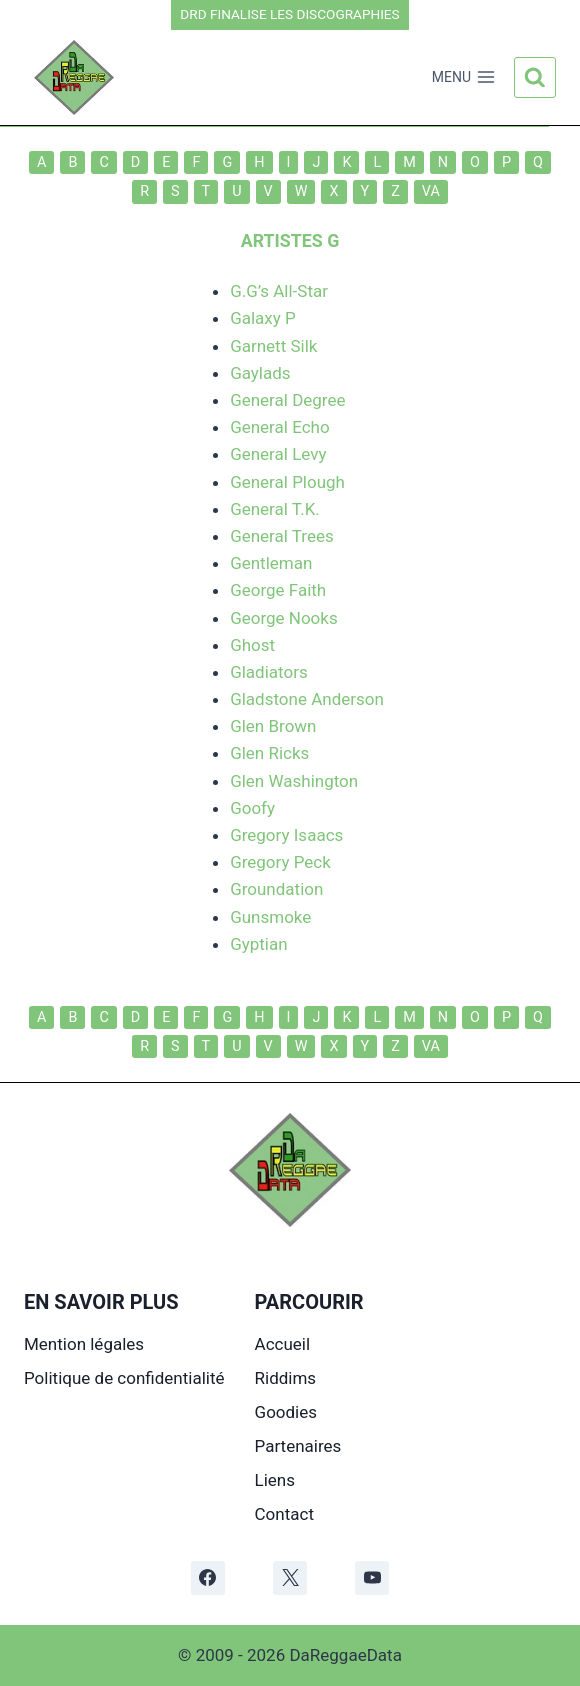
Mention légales (84, 1344)
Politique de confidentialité (124, 1378)
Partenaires (298, 1446)
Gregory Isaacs (286, 835)
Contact (284, 1514)
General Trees (282, 536)
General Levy (278, 454)
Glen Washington (294, 781)
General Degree (287, 400)
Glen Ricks (269, 753)
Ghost (252, 645)
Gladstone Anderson (307, 699)
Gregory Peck (280, 862)
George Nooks (284, 618)
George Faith (278, 590)
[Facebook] (208, 1578)
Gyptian (259, 944)
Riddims (286, 1378)
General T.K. (275, 509)
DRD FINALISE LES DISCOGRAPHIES (289, 14)
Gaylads (260, 373)
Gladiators (269, 672)
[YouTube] (372, 1578)
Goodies (286, 1412)
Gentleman (271, 563)
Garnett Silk (273, 346)
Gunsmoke (270, 917)
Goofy (252, 808)
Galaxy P (263, 318)
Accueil (283, 1344)
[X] (290, 1578)
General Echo (280, 427)
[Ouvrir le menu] (463, 78)
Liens (275, 1480)
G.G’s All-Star (279, 291)
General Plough (287, 482)
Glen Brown (273, 726)
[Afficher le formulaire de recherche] (535, 78)
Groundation (276, 889)
